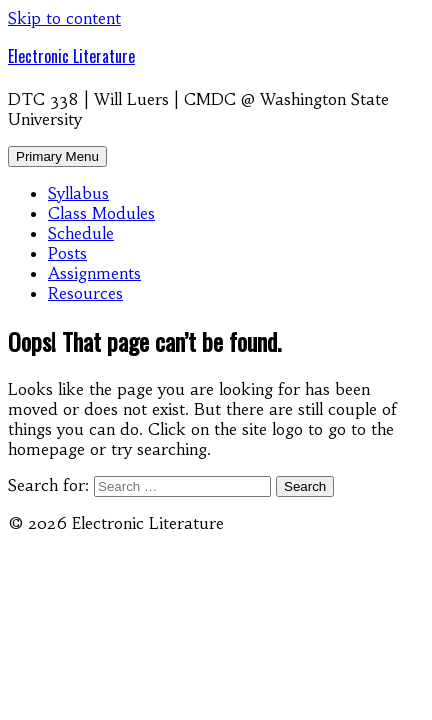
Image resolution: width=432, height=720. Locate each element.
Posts (67, 253)
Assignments (94, 273)
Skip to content (64, 18)
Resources (85, 293)
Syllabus (78, 193)
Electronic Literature (71, 56)
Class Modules (101, 213)
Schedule (81, 233)
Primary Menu (57, 156)
